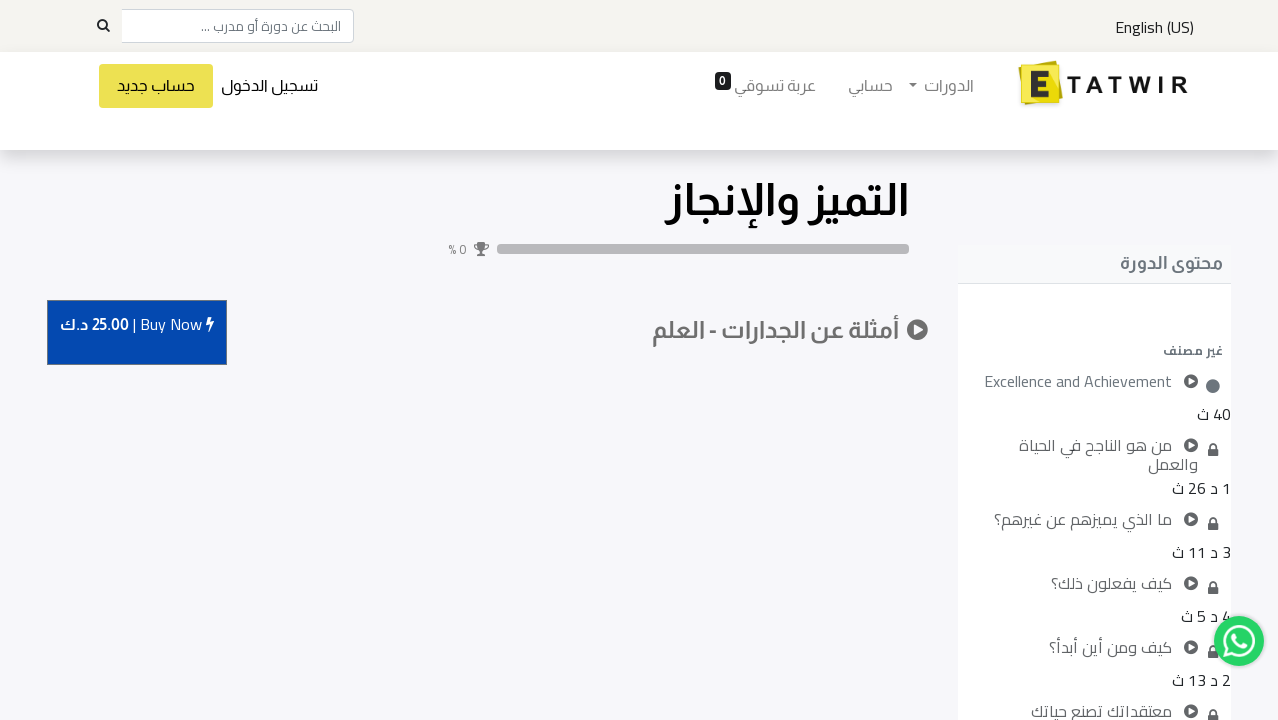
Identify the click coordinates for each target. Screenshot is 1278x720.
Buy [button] (137, 325)
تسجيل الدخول (270, 85)
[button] (1095, 350)
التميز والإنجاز (787, 199)
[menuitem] (869, 86)
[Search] (103, 26)
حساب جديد (157, 85)
